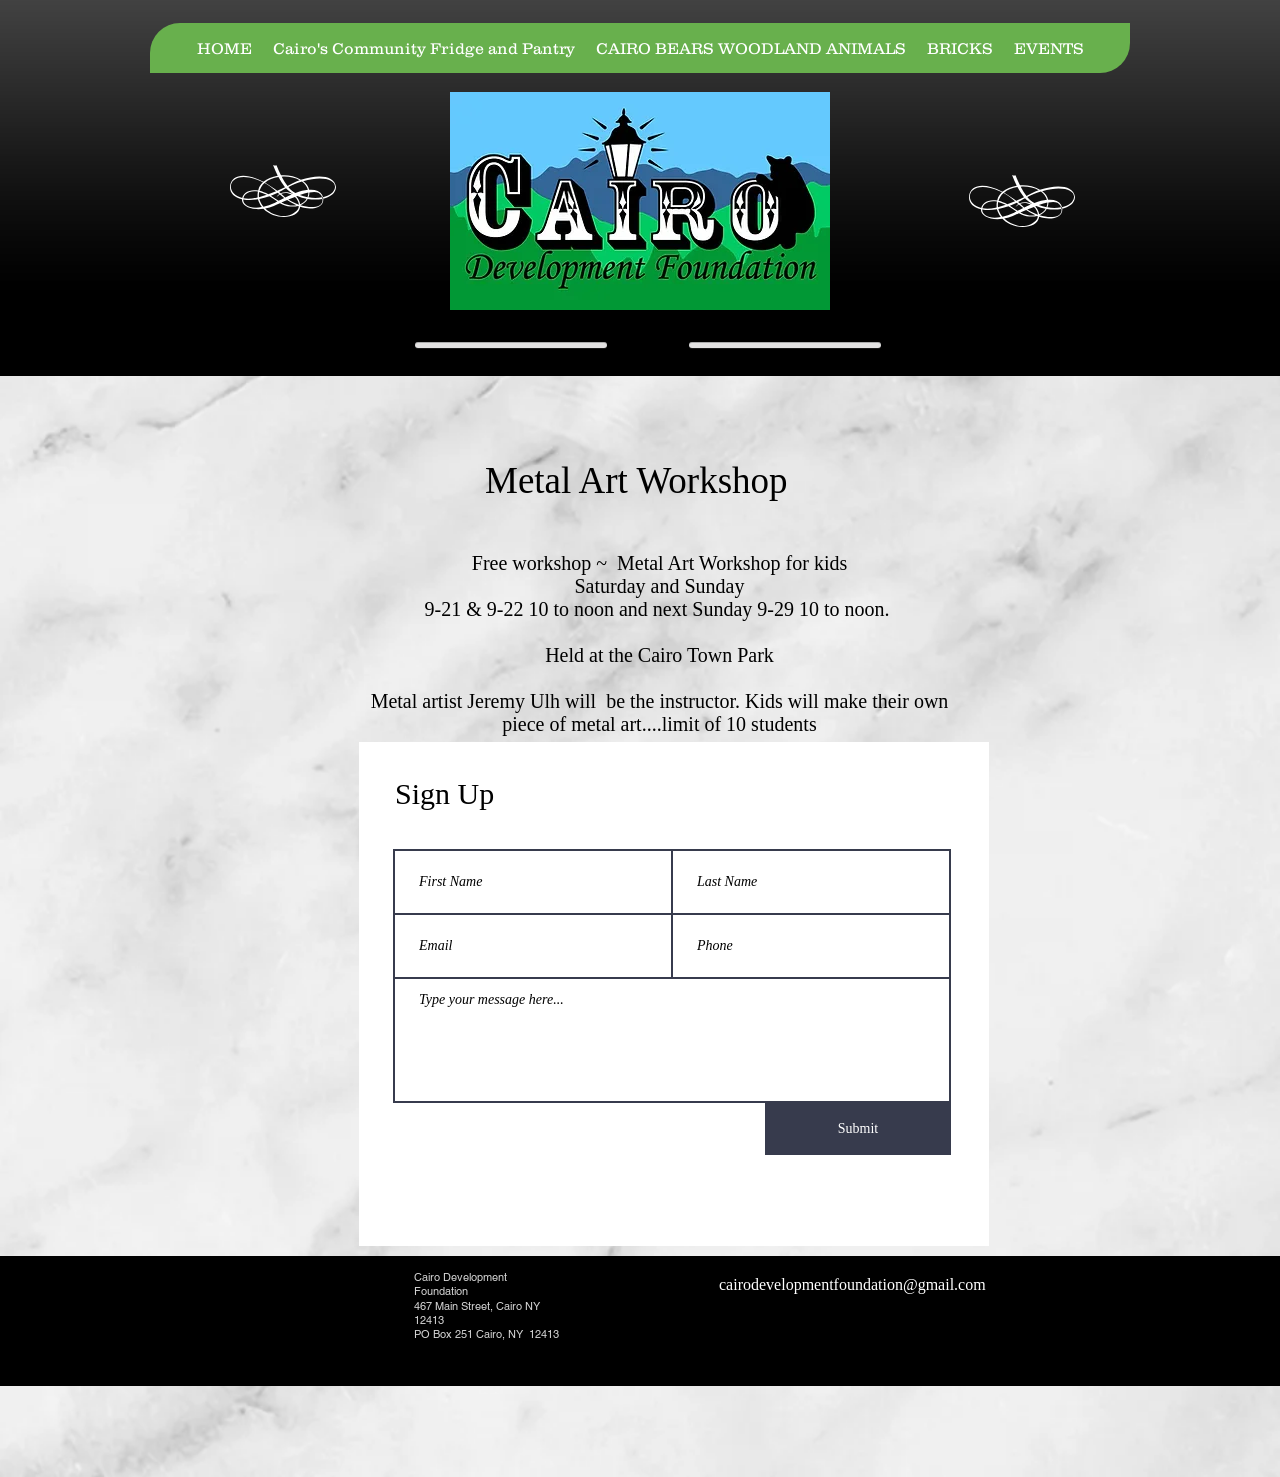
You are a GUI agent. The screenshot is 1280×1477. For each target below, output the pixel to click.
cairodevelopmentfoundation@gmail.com (852, 1284)
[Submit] (858, 1129)
